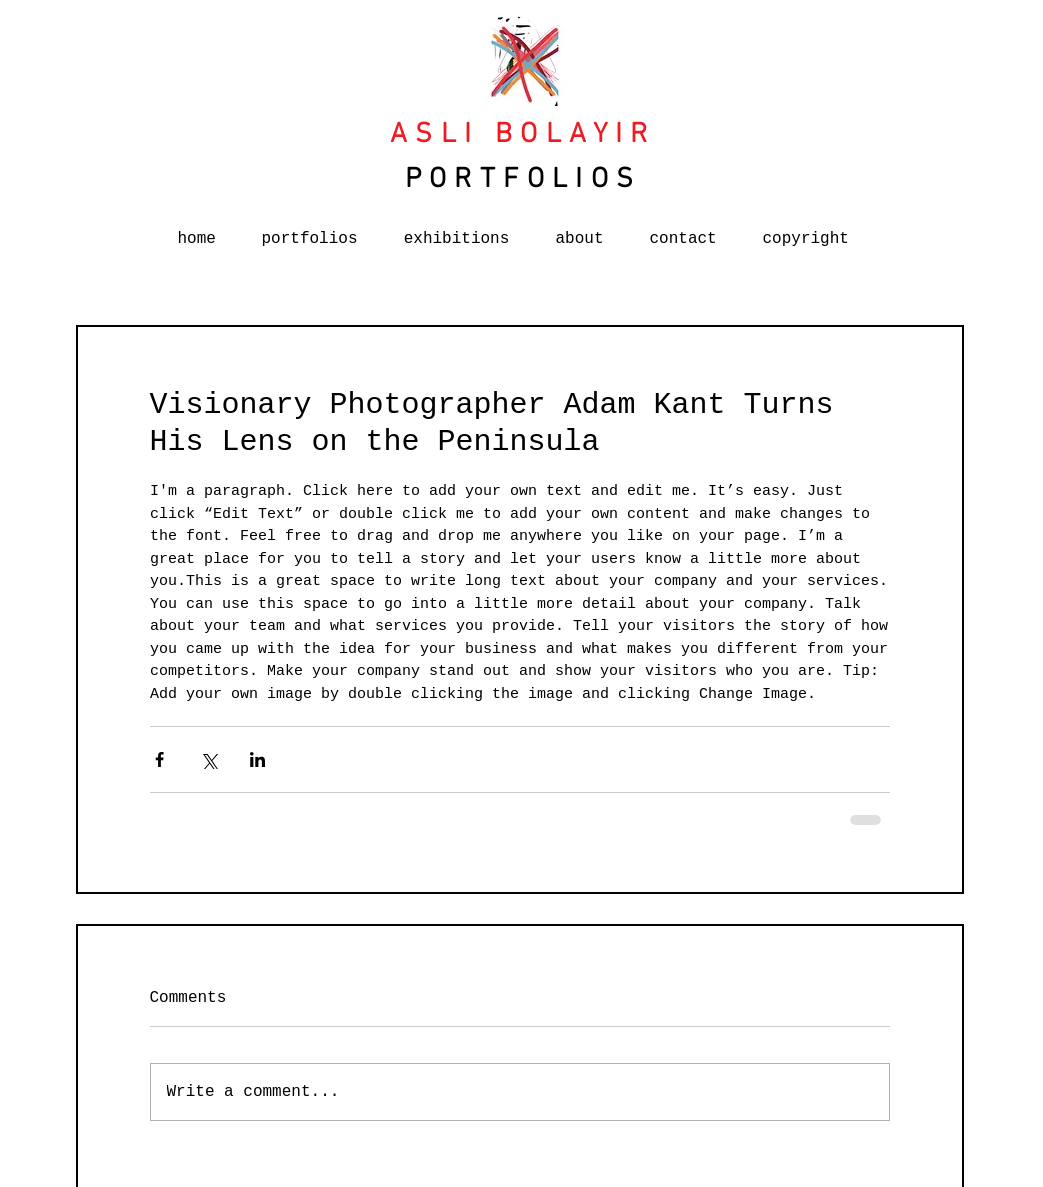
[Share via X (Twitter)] (208, 759)
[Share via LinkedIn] (257, 759)
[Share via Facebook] (159, 759)
